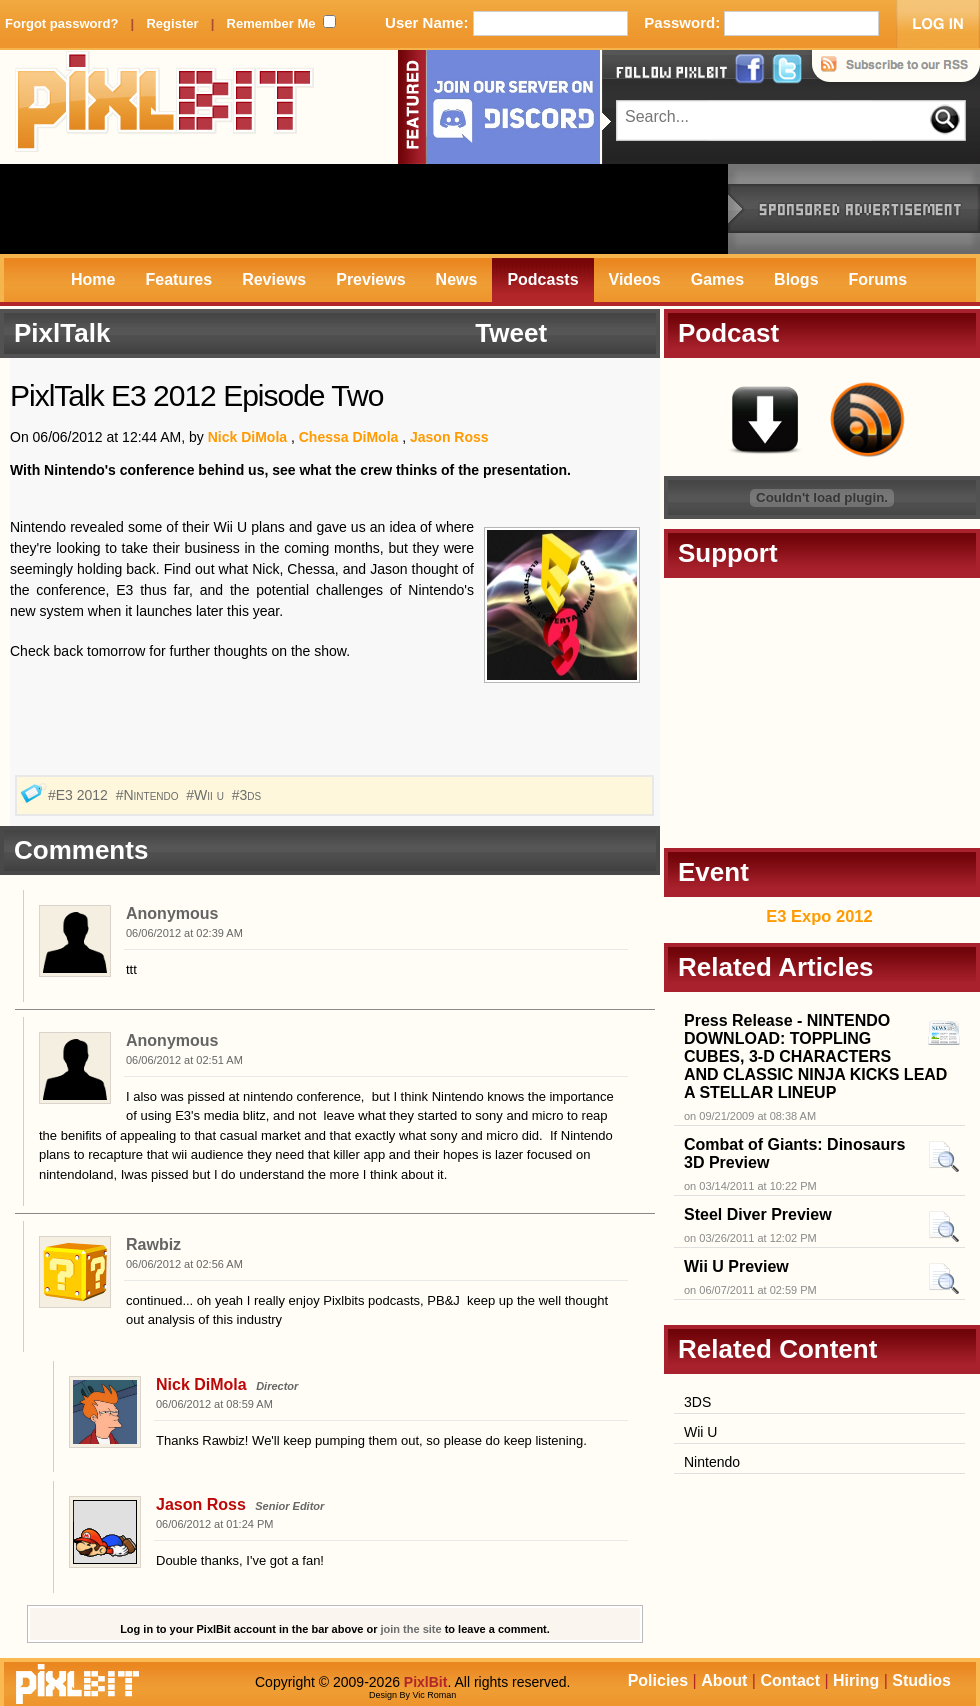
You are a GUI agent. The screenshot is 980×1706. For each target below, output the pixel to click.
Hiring (856, 1680)
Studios (921, 1680)
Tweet (511, 333)
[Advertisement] (364, 209)
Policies (658, 1680)
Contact (790, 1680)
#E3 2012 (80, 795)
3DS (697, 1402)
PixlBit (165, 107)
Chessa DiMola (349, 437)
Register (172, 23)
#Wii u (207, 795)
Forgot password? (61, 23)
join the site (411, 1629)
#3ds (248, 795)
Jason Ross (449, 437)
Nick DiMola (247, 437)
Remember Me (271, 23)
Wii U (700, 1432)
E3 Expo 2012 (819, 916)
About (724, 1680)
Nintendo (712, 1462)
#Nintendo (149, 795)
